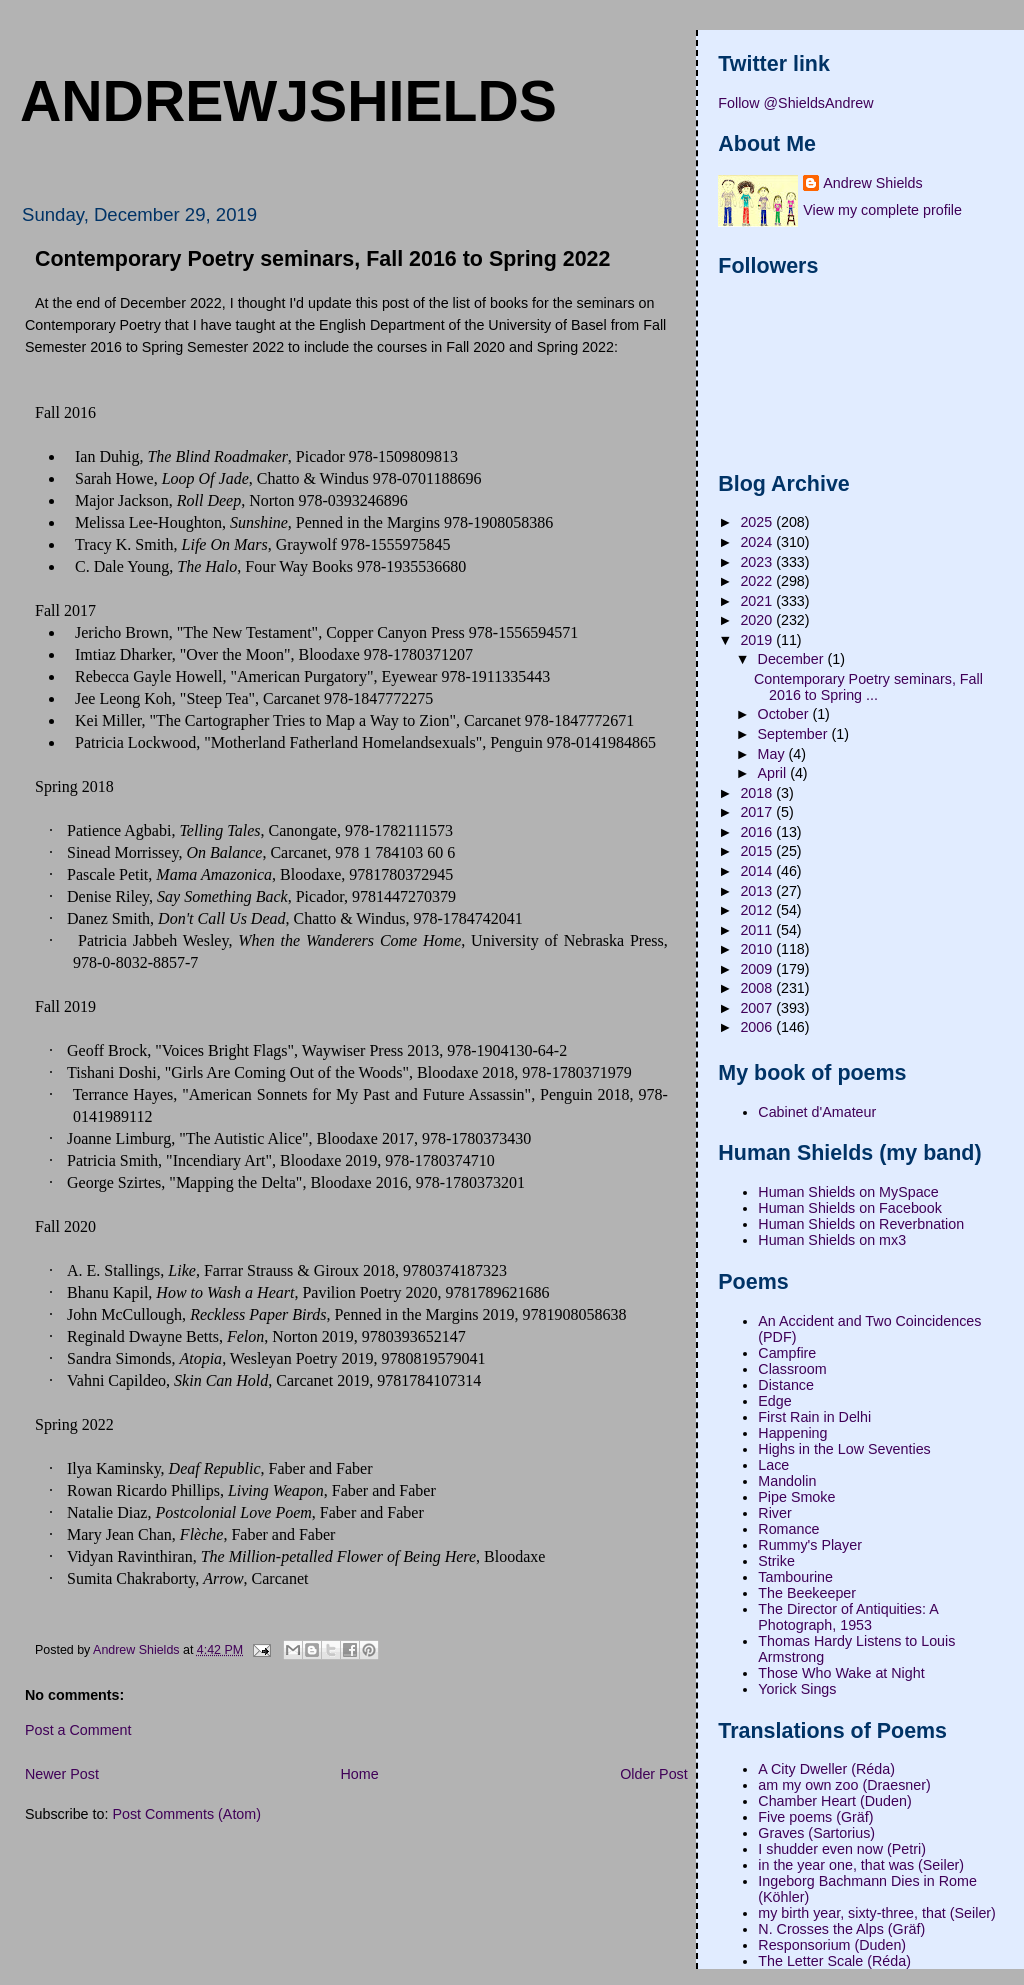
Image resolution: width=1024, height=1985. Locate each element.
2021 (758, 601)
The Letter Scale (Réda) (834, 1961)
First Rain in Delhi (814, 1417)
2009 (758, 969)
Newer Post (62, 1774)
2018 (758, 793)
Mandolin (787, 1481)
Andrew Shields (872, 183)
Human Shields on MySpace (848, 1192)
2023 (758, 562)
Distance (786, 1385)
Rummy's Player (810, 1545)
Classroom (792, 1369)
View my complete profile (882, 210)
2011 (758, 930)
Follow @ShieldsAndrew (795, 103)
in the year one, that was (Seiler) (861, 1865)
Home (359, 1774)
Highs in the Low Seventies (844, 1449)
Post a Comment (78, 1730)
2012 (758, 910)
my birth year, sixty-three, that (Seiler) (877, 1913)
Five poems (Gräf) (815, 1817)
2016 (758, 832)
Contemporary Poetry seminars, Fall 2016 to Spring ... (868, 687)
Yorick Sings (797, 1689)
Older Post (654, 1774)
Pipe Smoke (796, 1497)
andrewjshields (288, 101)
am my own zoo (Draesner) (844, 1785)
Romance (788, 1529)
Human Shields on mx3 (832, 1240)
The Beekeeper (807, 1593)
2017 (758, 812)
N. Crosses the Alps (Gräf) (841, 1929)
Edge (774, 1401)
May (773, 754)
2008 (758, 988)
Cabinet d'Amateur (817, 1112)
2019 (758, 640)
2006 (758, 1027)
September (795, 734)
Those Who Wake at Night (841, 1673)
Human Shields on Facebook (850, 1208)
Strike (776, 1561)
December (793, 659)
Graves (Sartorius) (816, 1833)
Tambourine (795, 1577)
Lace (773, 1465)
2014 (758, 871)
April (774, 773)
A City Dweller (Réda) (826, 1769)
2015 (758, 851)
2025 (758, 522)
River (774, 1513)
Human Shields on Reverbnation (861, 1224)
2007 (758, 1008)
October (785, 714)
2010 (758, 949)
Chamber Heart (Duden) (834, 1801)
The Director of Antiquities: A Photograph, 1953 (848, 1617)
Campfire (787, 1353)
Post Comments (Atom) (186, 1814)
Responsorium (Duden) (832, 1945)
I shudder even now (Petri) (842, 1849)
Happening (792, 1433)
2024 (758, 542)
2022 (758, 581)
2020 (758, 620)
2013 (758, 891)
